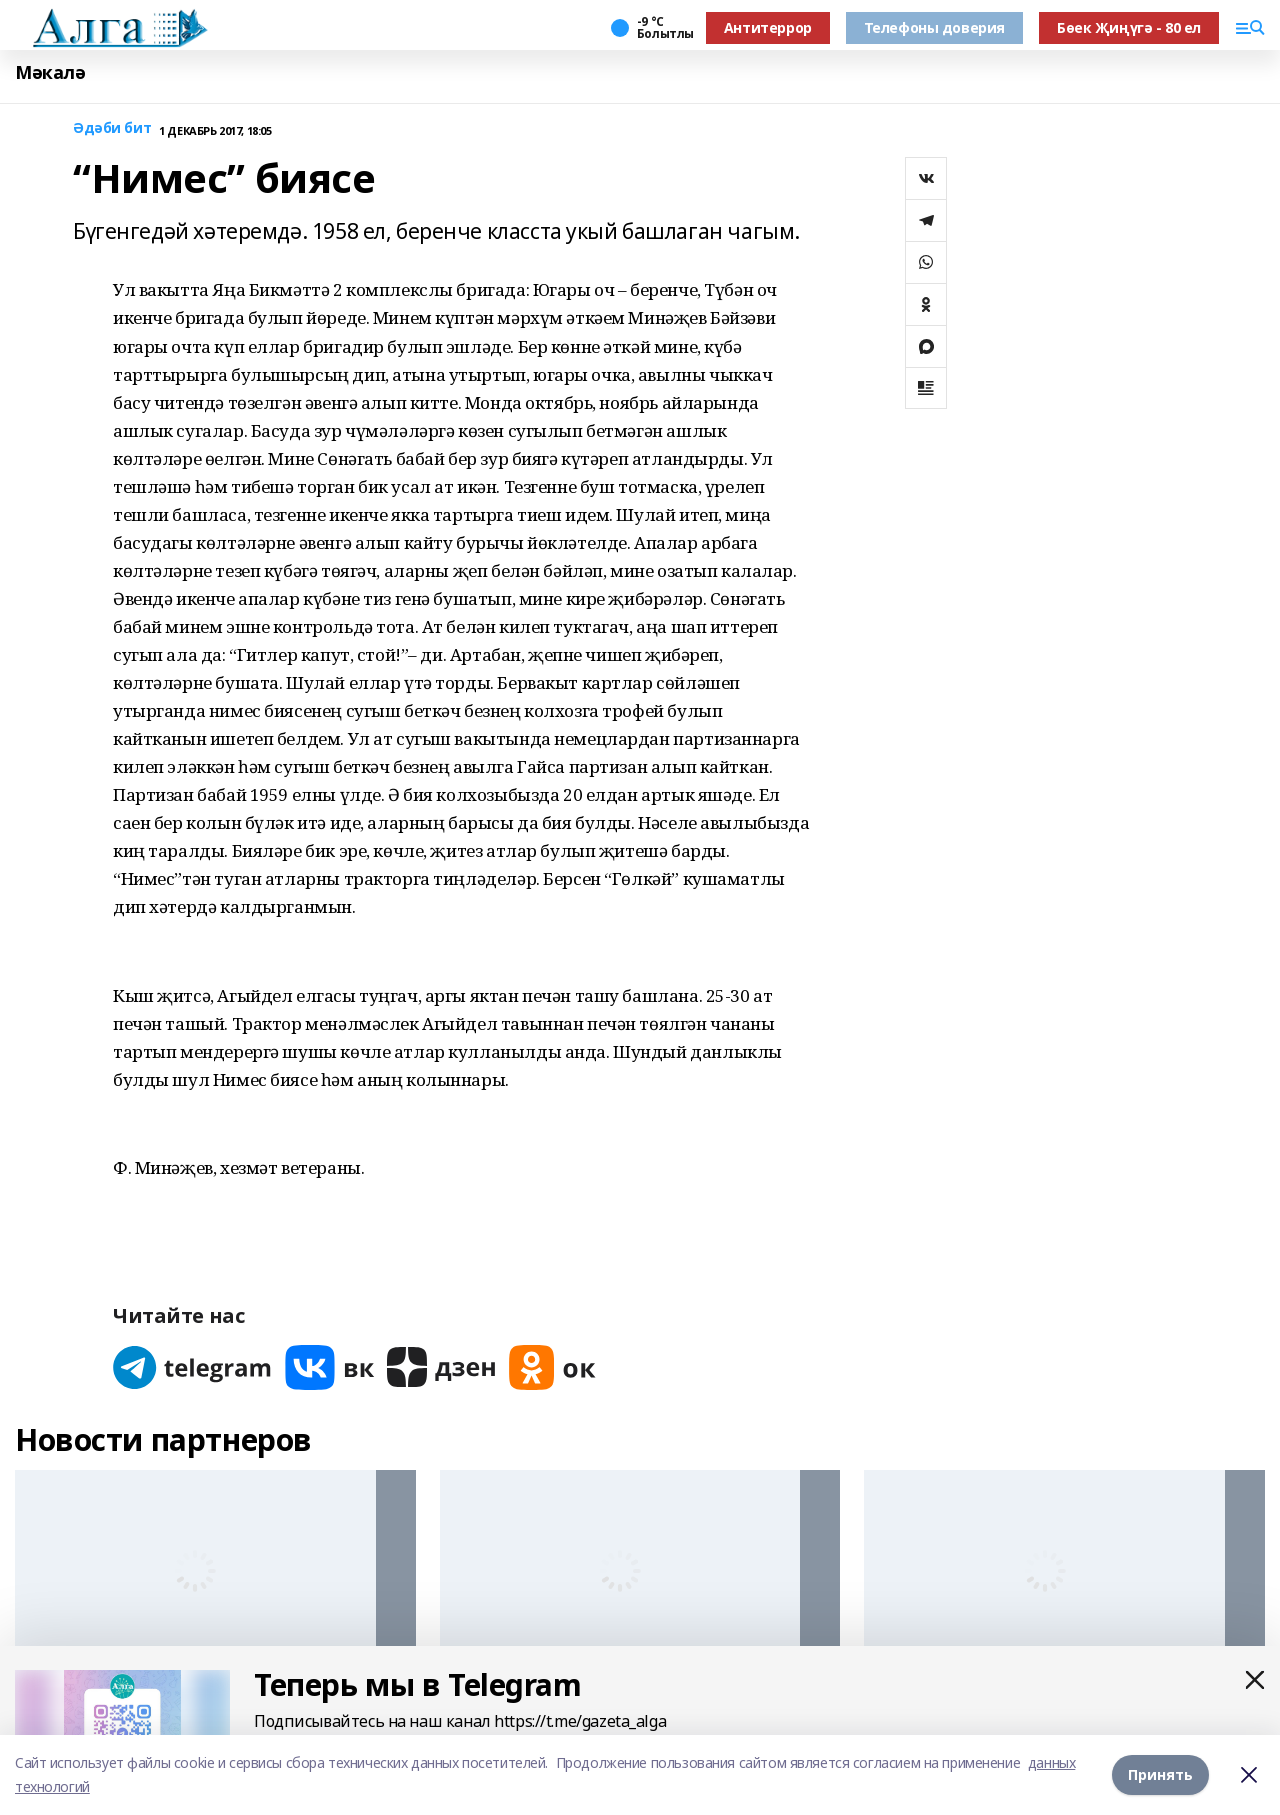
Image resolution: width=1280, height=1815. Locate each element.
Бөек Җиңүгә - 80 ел (1129, 27)
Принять (1160, 1774)
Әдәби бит (112, 128)
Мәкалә (50, 72)
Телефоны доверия (934, 27)
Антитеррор (768, 27)
